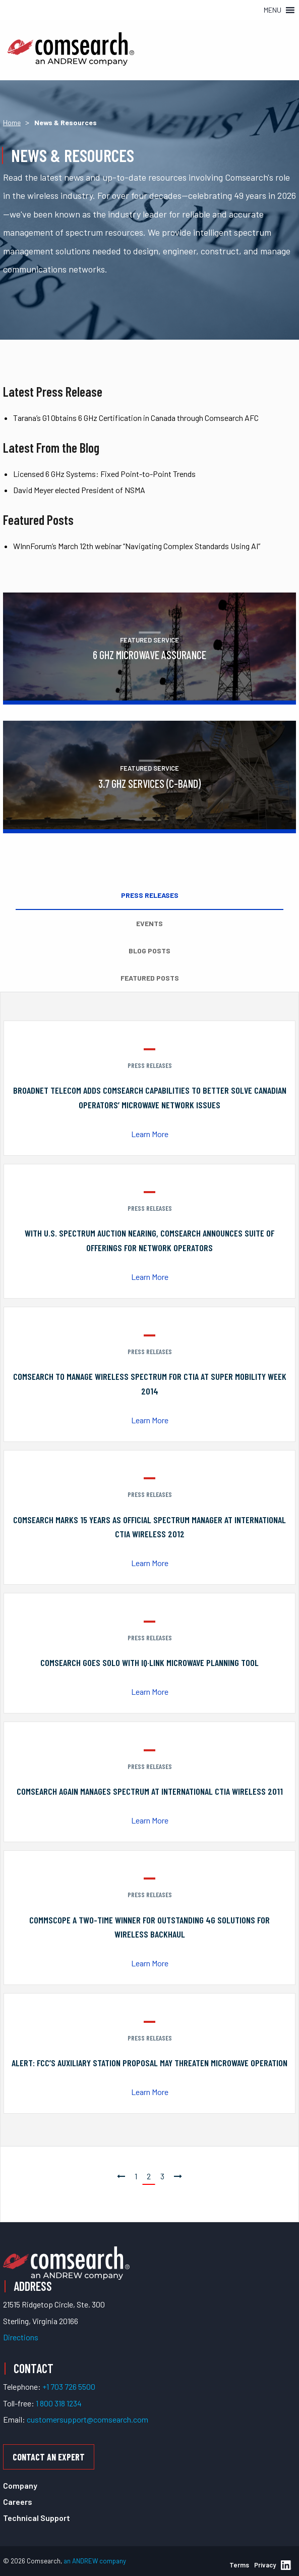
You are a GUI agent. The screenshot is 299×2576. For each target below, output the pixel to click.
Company (20, 2485)
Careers (17, 2501)
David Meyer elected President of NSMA (79, 490)
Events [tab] (149, 923)
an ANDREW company (95, 2561)
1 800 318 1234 (59, 2403)
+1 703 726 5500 (68, 2386)
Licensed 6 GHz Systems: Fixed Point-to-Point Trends (104, 473)
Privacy (265, 2565)
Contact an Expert (49, 2456)
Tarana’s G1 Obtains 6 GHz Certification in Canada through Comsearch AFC (136, 417)
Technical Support (36, 2518)
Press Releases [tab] (149, 895)
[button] (272, 10)
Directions (20, 2337)
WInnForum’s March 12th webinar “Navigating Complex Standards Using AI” (136, 546)
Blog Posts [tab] (149, 950)
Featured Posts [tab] (150, 978)
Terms (239, 2565)
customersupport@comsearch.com (87, 2419)
